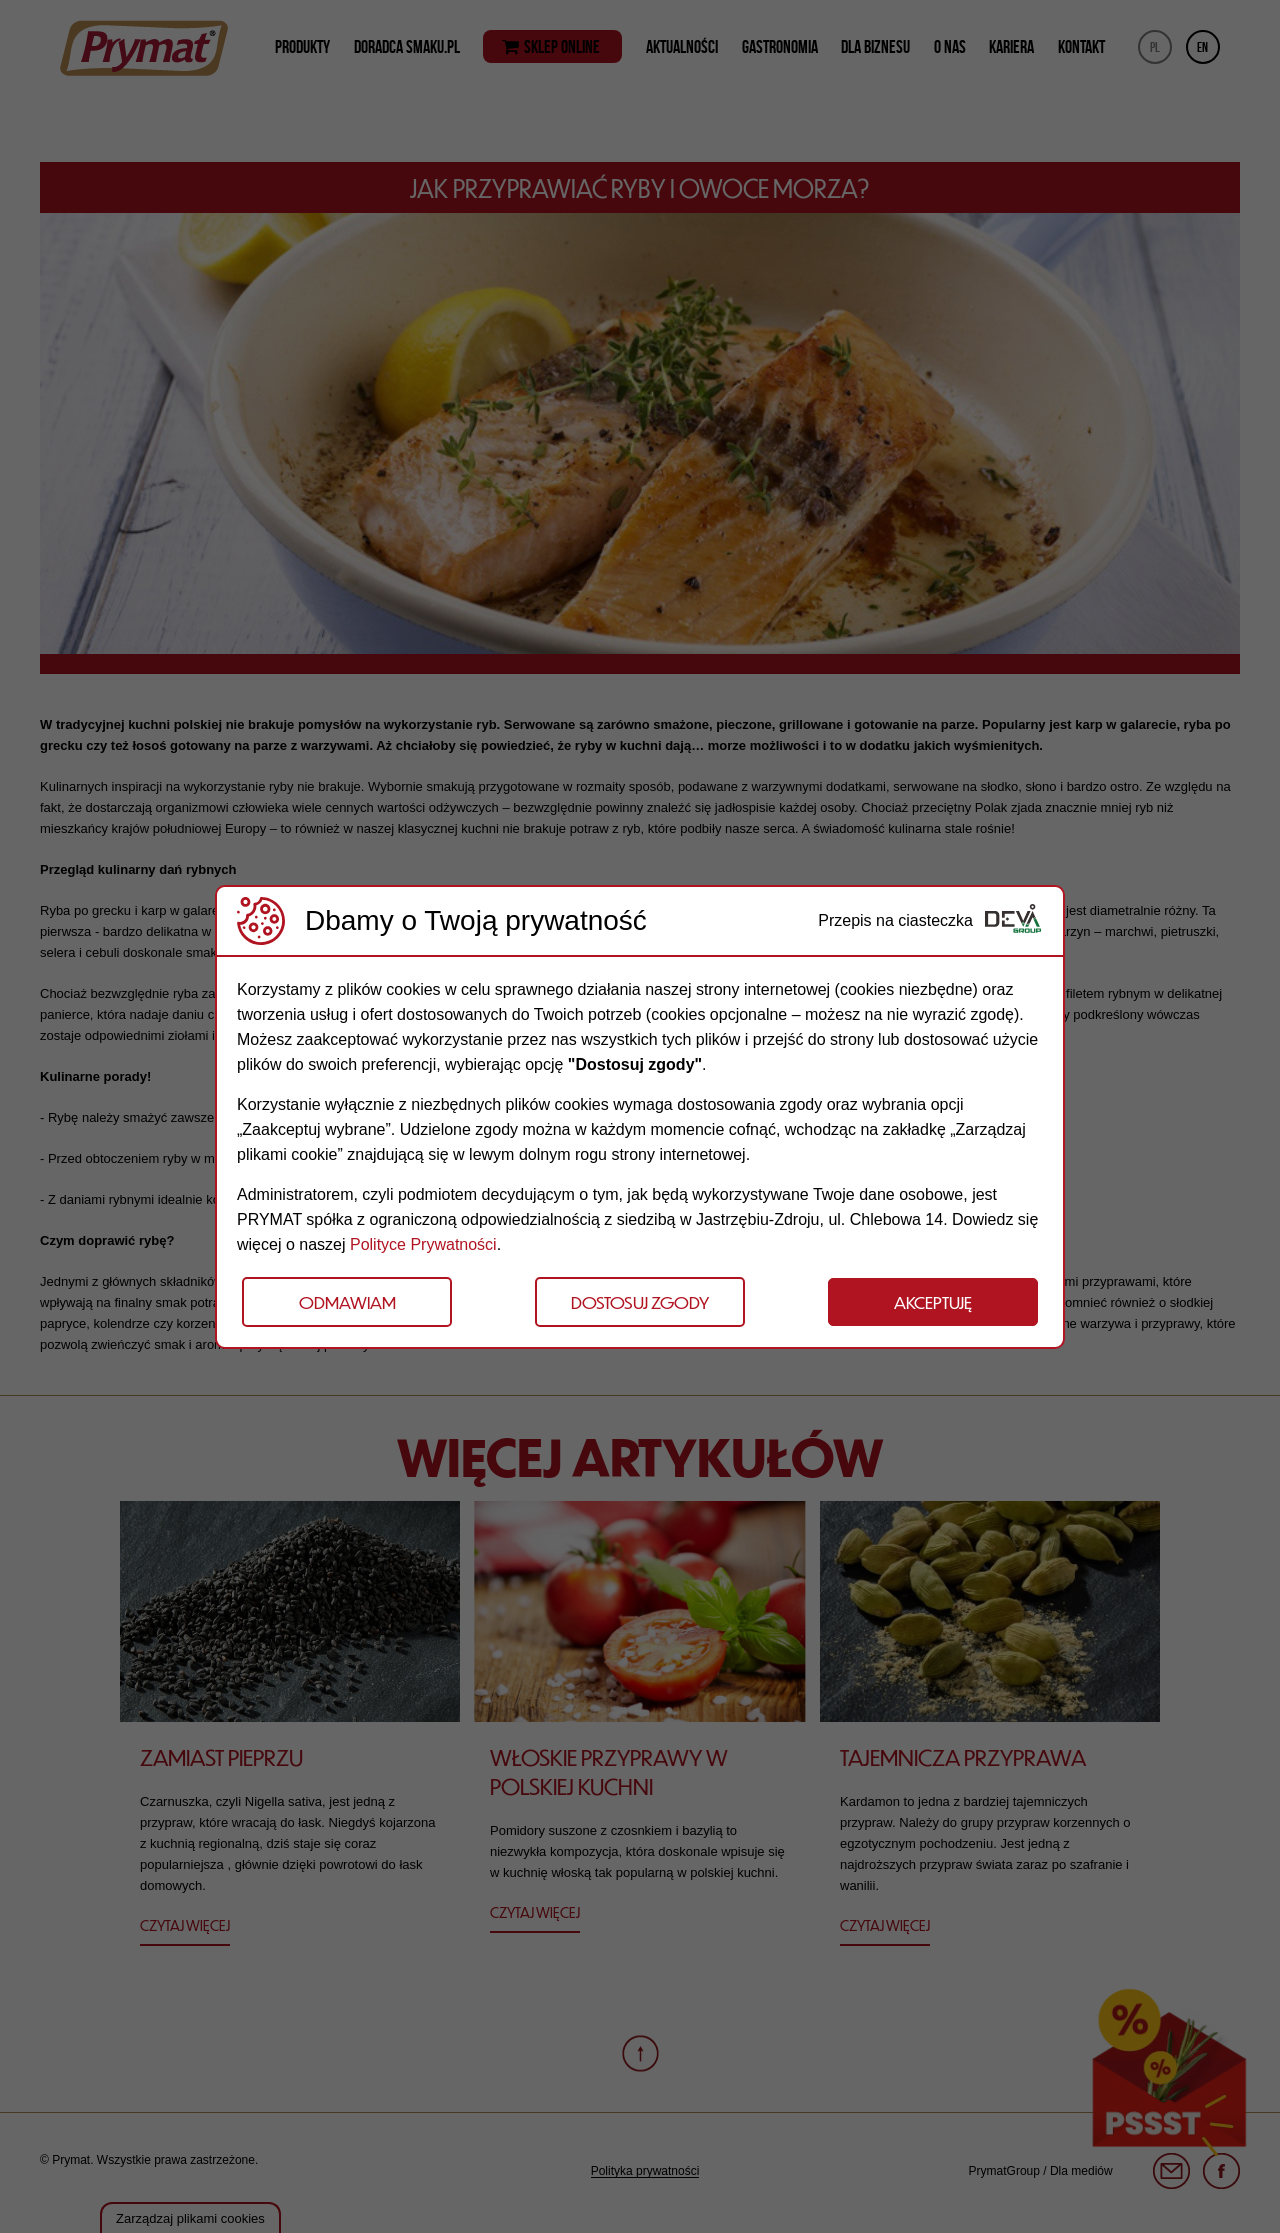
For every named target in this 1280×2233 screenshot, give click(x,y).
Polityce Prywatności (423, 1244)
